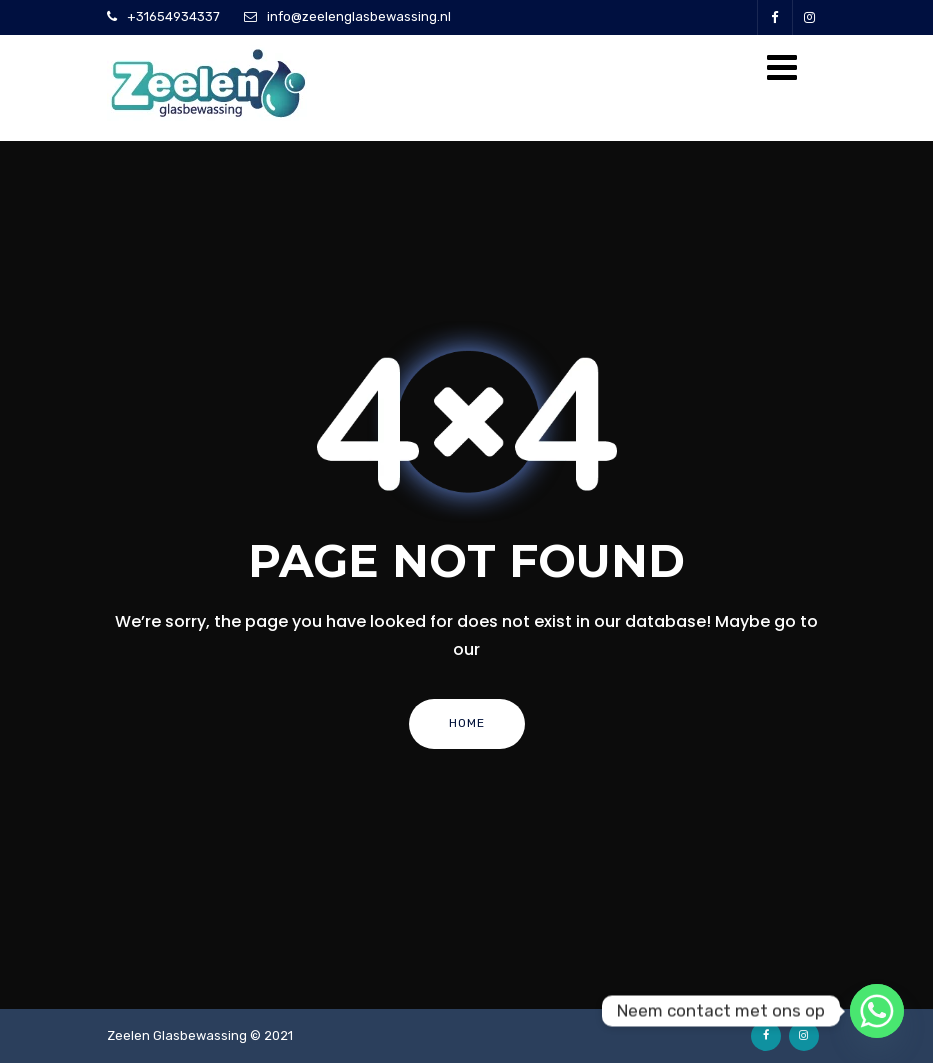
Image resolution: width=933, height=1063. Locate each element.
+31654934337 (173, 16)
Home (467, 723)
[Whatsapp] (877, 1011)
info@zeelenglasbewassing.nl (359, 16)
